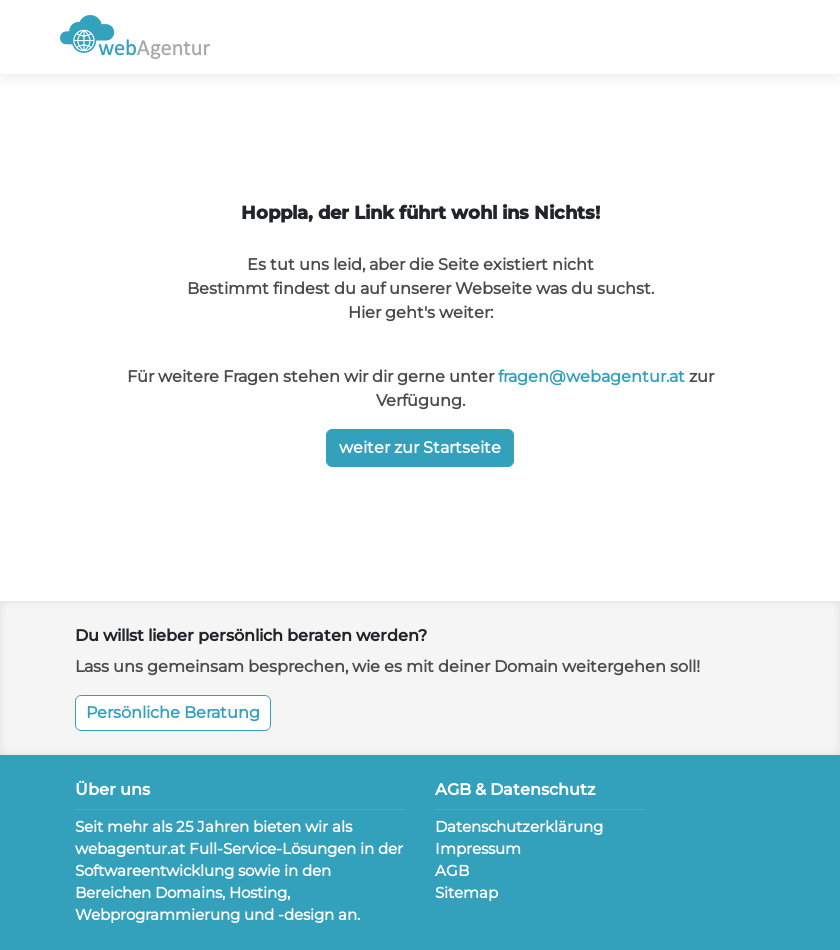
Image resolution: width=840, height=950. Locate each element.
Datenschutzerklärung (519, 826)
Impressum (478, 848)
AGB (452, 870)
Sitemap (466, 892)
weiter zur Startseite (420, 447)
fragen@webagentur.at (591, 376)
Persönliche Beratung (173, 712)
